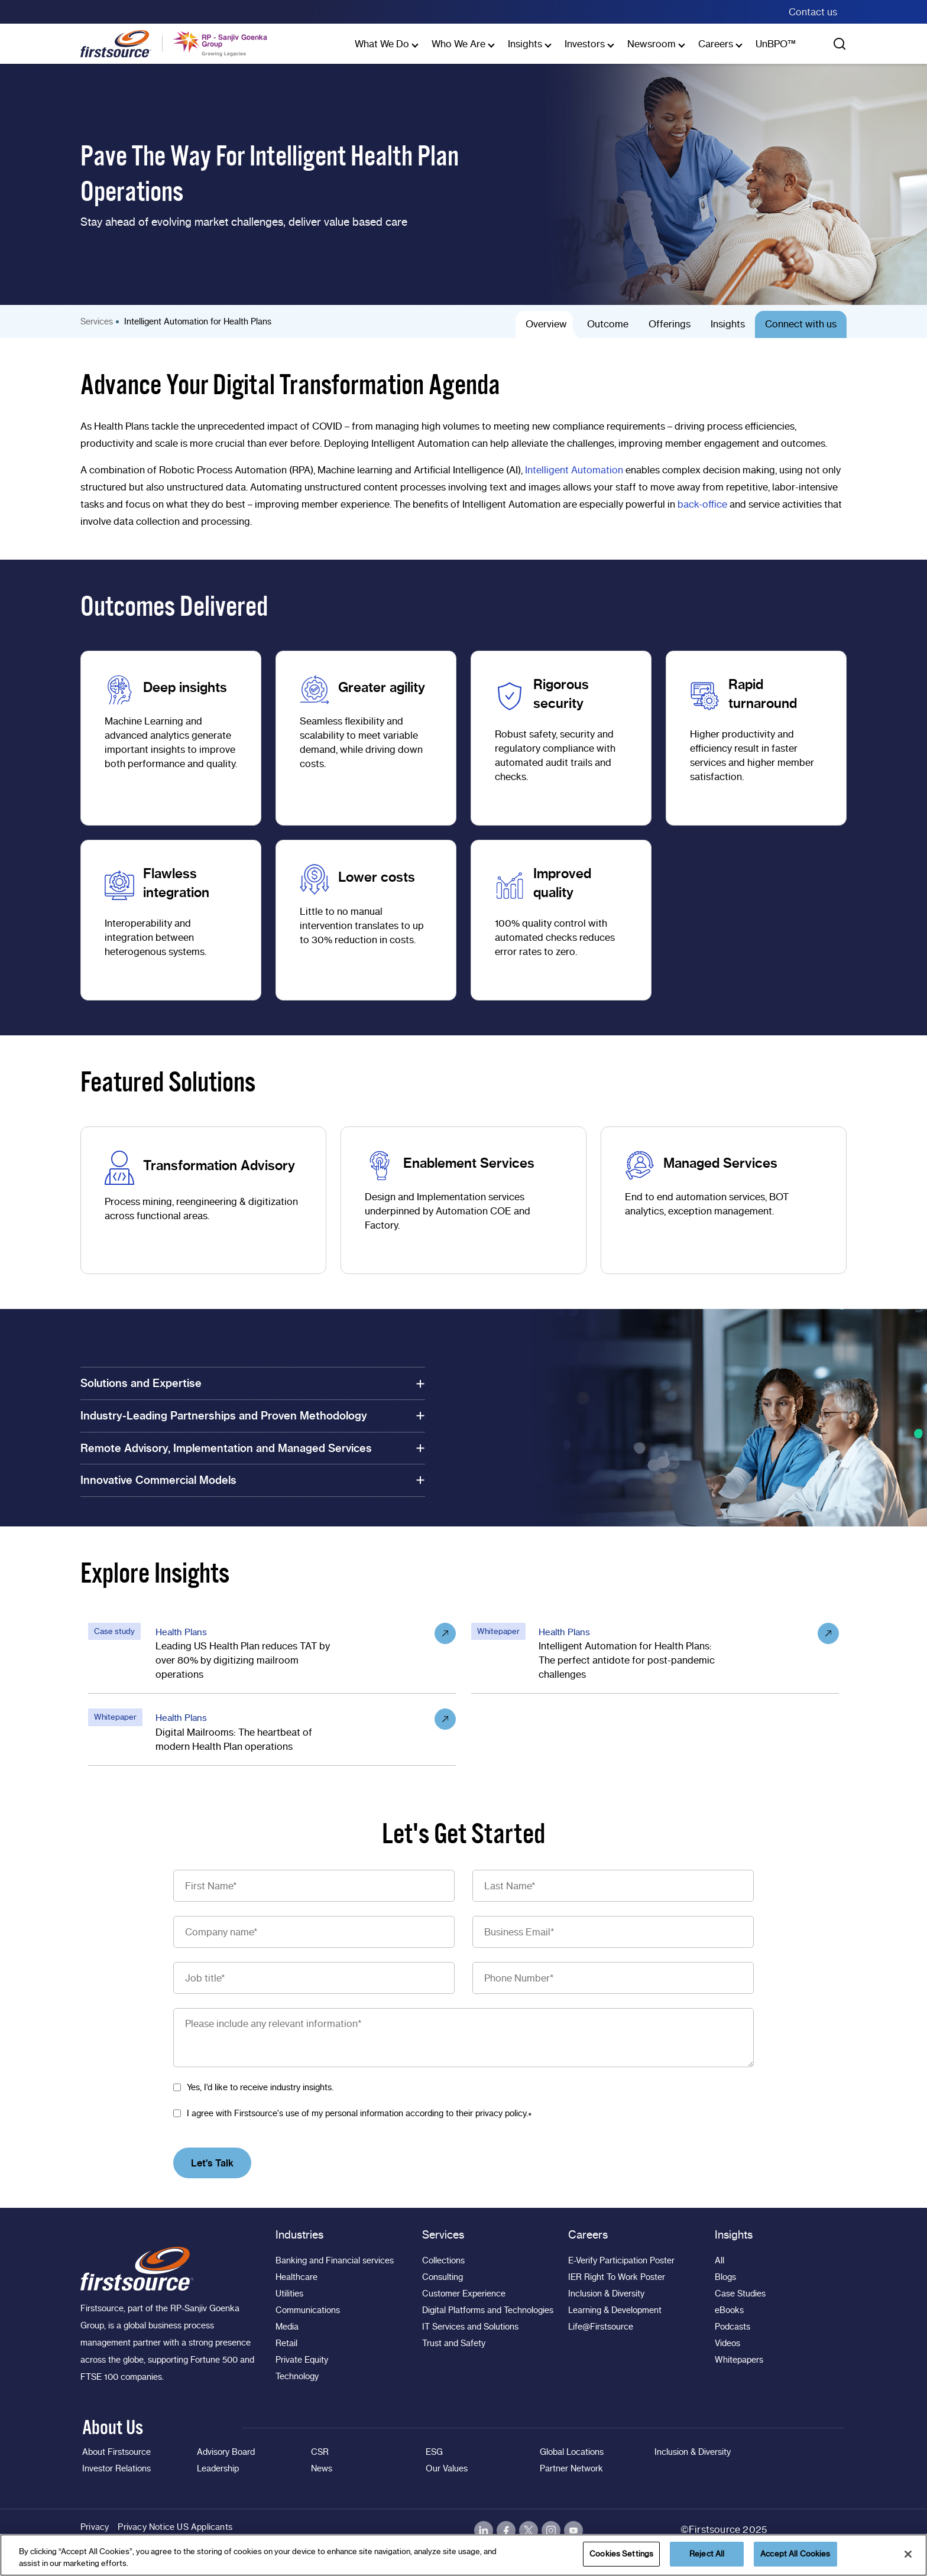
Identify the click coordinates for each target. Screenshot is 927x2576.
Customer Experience (463, 2293)
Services (96, 321)
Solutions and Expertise (252, 1383)
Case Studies (740, 2293)
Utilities (289, 2293)
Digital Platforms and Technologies (487, 2310)
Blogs (725, 2277)
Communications (307, 2310)
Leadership (218, 2468)
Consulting (442, 2277)
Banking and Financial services (334, 2260)
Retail (286, 2343)
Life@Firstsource (600, 2326)
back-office (702, 504)
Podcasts (732, 2326)
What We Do (382, 44)
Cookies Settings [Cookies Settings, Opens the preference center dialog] (621, 2553)
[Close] (908, 2554)
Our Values (447, 2468)
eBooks (729, 2310)
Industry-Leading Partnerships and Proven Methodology (252, 1415)
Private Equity (301, 2359)
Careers (715, 44)
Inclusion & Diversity (606, 2293)
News (321, 2468)
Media (287, 2326)
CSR (320, 2452)
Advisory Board (226, 2452)
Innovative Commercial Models (252, 1480)
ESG (434, 2452)
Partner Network (571, 2468)
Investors (585, 44)
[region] (463, 2555)
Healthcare (296, 2277)
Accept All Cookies (795, 2553)
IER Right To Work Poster (616, 2277)
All (719, 2260)
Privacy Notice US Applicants (175, 2527)
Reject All (706, 2553)
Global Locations (572, 2452)
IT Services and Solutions (470, 2326)
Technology (297, 2376)
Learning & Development (615, 2310)
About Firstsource (116, 2452)
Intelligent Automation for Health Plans (197, 321)
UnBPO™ (776, 44)
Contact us (813, 12)
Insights (525, 44)
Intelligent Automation (574, 470)
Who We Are (458, 44)
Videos (727, 2343)
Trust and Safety (453, 2343)
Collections (443, 2260)
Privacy (94, 2527)
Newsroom (651, 44)
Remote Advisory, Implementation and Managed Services (252, 1448)
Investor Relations (116, 2468)
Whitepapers (739, 2359)
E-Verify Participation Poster (621, 2260)
